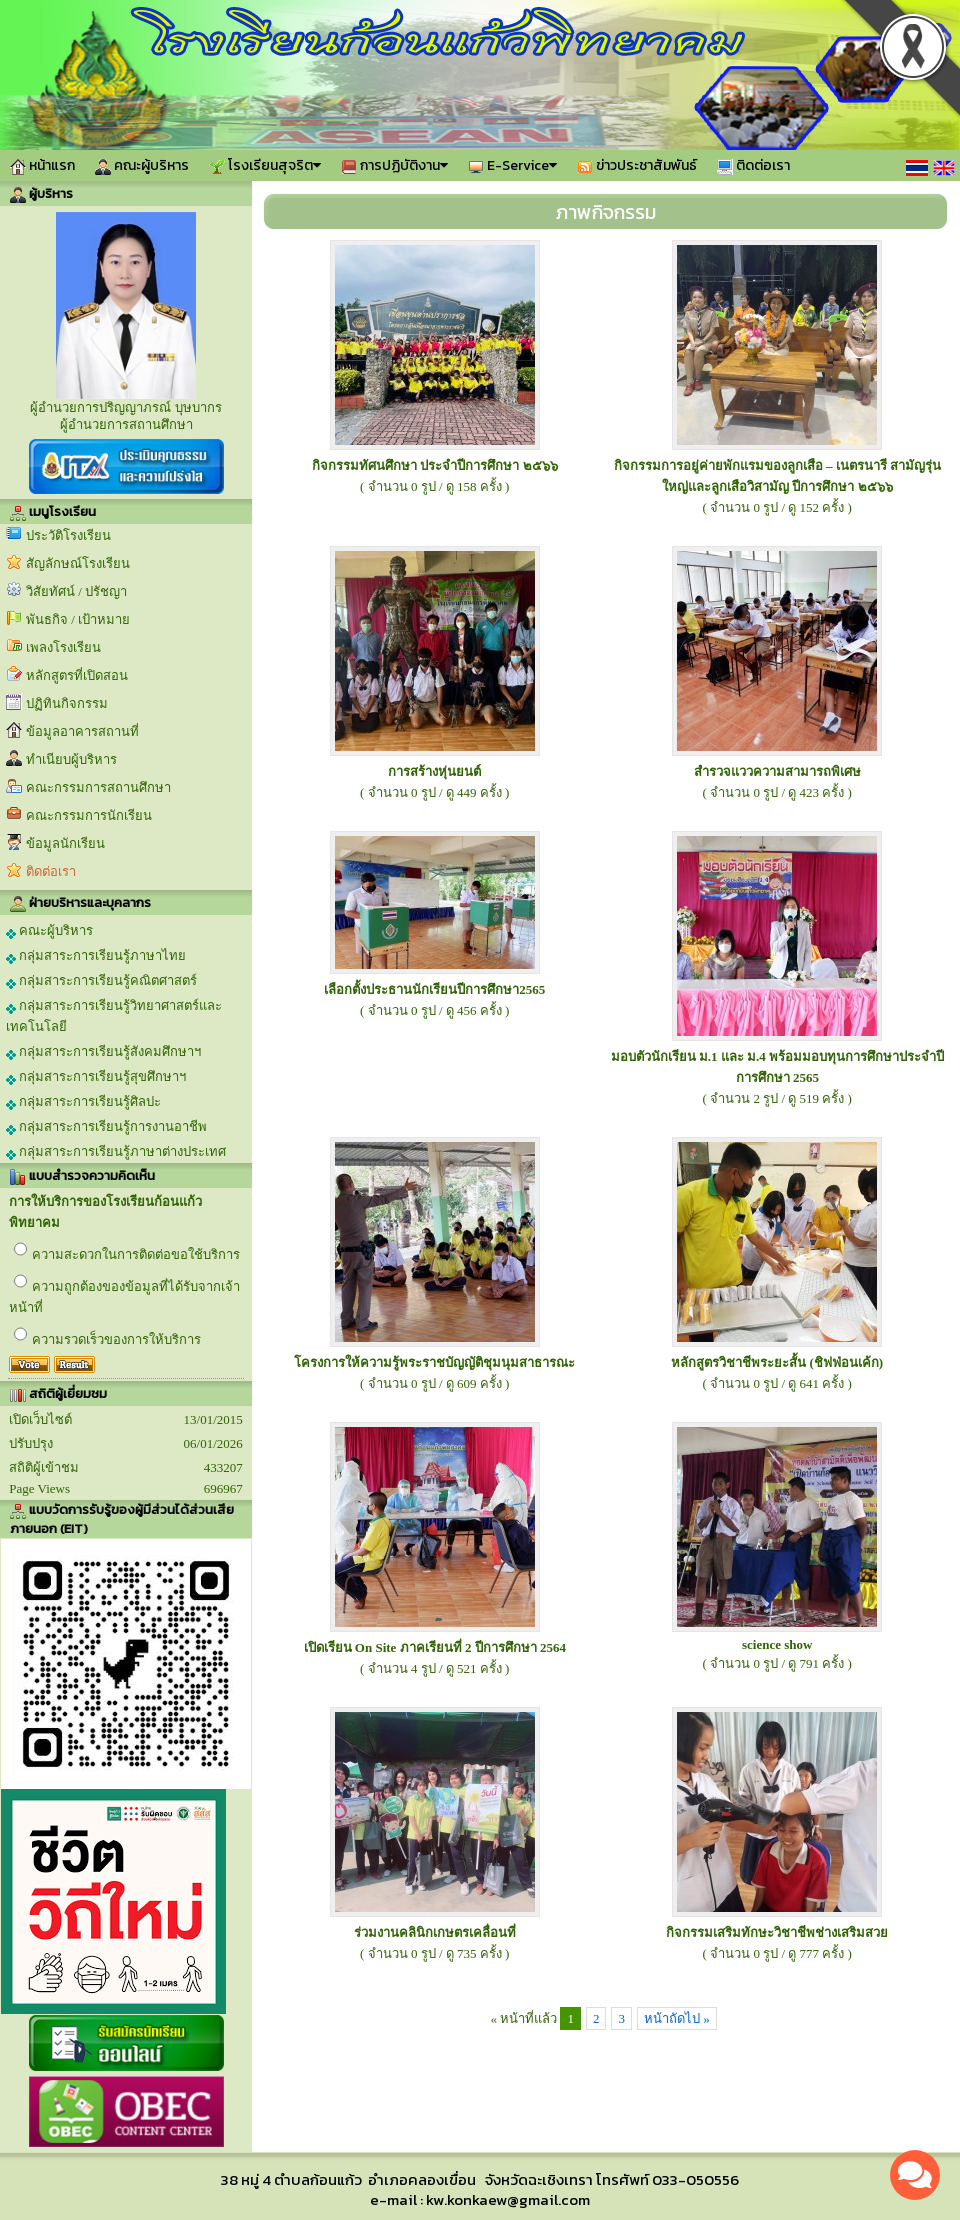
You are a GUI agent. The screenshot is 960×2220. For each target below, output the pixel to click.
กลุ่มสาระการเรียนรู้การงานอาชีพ (106, 1127)
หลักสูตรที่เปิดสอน (77, 675)
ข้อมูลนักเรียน (65, 843)
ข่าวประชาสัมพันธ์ (637, 165)
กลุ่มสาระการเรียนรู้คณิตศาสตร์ (101, 981)
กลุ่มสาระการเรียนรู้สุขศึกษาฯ (96, 1077)
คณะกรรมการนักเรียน (89, 815)
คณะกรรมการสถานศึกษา (98, 787)
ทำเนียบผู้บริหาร (71, 759)
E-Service (512, 165)
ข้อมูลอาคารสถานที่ (82, 731)
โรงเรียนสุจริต (265, 165)
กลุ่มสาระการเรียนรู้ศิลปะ (83, 1102)
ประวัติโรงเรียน (68, 535)
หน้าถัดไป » (677, 2018)
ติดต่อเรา (753, 165)
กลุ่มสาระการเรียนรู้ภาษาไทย (96, 956)
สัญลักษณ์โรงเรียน (78, 563)
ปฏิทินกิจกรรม (67, 703)
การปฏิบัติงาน (394, 165)
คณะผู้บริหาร (142, 165)
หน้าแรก (42, 165)
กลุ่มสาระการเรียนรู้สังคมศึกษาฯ (103, 1052)
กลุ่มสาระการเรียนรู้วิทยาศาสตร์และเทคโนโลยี (114, 1016)
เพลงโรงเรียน (63, 647)
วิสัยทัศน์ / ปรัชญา (76, 591)
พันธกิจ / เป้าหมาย (78, 619)
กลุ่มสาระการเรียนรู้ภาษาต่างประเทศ (116, 1152)
